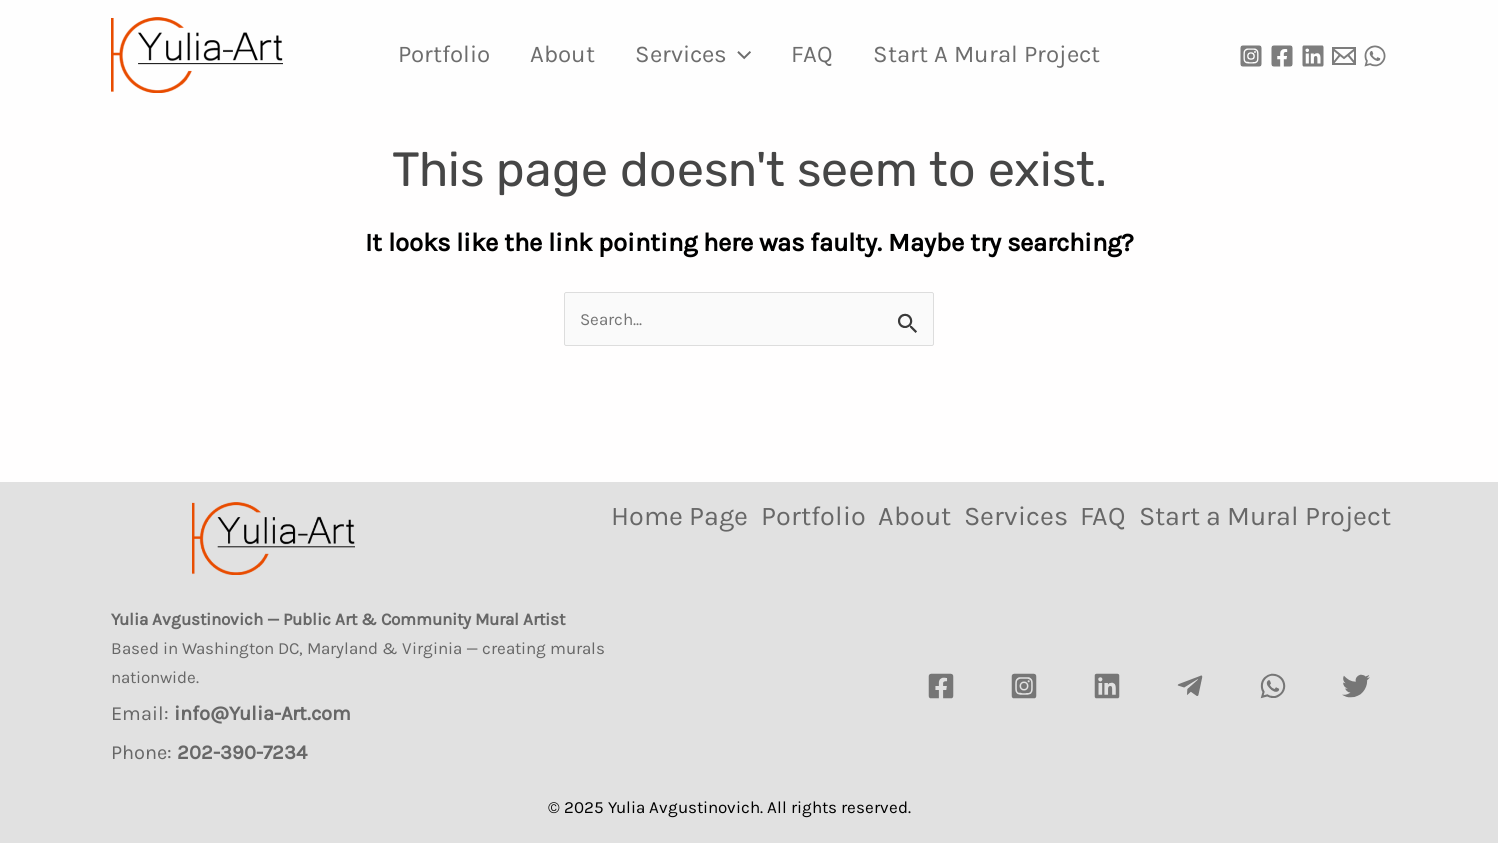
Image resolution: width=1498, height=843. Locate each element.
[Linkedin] (1313, 56)
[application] (739, 54)
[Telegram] (1176, 686)
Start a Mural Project (1002, 54)
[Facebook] (1282, 56)
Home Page (672, 516)
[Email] (1344, 56)
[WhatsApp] (1375, 56)
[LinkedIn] (1086, 686)
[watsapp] (1266, 686)
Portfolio (428, 54)
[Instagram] (1251, 56)
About (554, 54)
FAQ (820, 54)
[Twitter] (1356, 686)
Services (693, 54)
